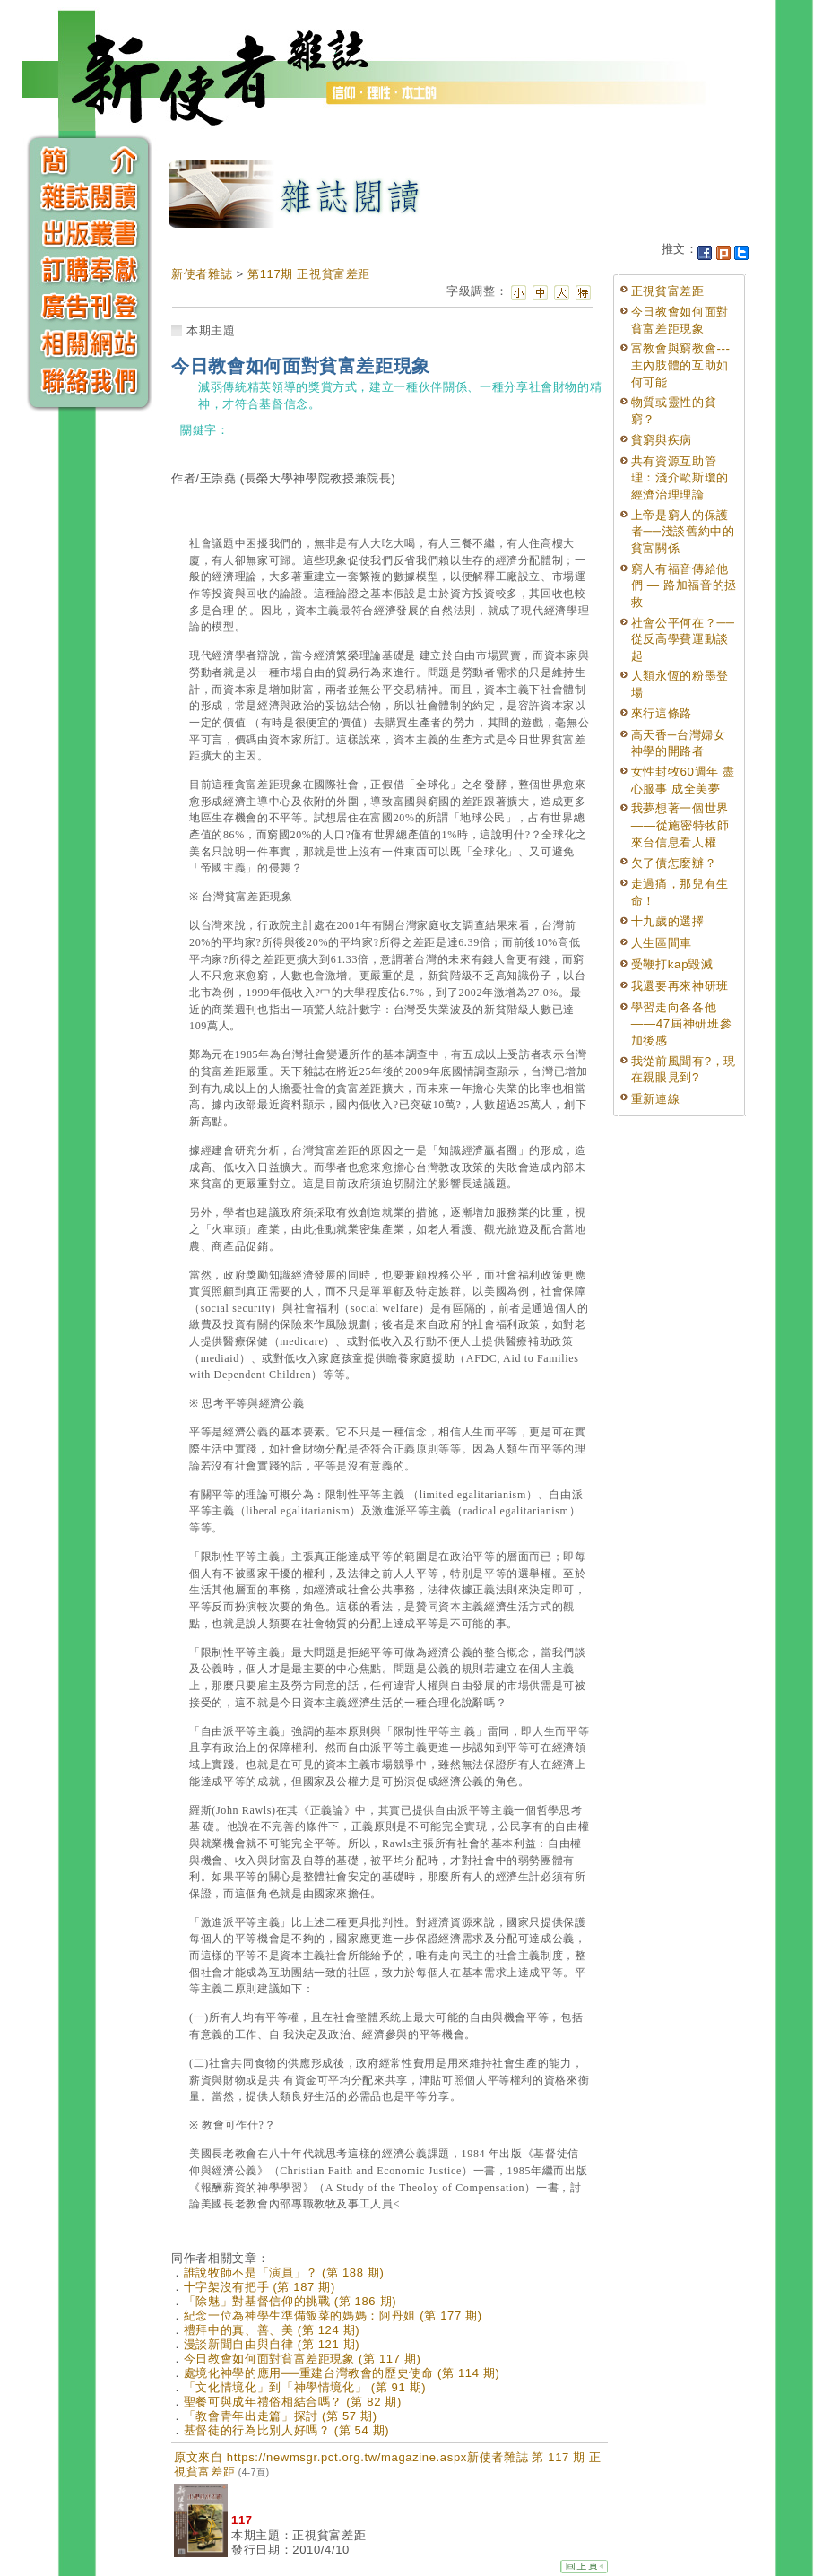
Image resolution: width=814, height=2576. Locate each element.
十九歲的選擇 (668, 921)
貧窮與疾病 (661, 440)
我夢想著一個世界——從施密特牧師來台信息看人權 (680, 825)
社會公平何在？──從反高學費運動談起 (683, 639)
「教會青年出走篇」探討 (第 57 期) (280, 2416)
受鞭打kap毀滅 (672, 964)
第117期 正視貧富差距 (308, 274)
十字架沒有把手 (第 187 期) (259, 2287)
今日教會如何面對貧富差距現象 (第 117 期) (302, 2358)
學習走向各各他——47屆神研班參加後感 (681, 1024)
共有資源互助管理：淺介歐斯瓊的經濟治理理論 (680, 478)
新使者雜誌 (201, 274)
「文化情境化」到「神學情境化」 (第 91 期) (305, 2387)
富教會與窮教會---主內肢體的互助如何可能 (681, 365)
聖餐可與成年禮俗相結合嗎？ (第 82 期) (293, 2401)
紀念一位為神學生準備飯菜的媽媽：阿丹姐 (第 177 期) (333, 2315)
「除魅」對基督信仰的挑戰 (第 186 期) (290, 2301)
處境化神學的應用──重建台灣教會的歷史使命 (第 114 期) (342, 2373)
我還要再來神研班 (680, 986)
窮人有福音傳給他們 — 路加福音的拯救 (684, 585)
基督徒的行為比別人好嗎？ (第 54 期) (287, 2430)
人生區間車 (661, 943)
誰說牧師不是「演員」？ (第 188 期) (284, 2272)
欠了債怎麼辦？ (674, 863)
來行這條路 (661, 713)
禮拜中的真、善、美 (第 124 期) (272, 2330)
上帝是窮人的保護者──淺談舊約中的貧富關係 (683, 531)
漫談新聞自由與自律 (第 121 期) (272, 2344)
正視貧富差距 (668, 291)
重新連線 (655, 1099)
